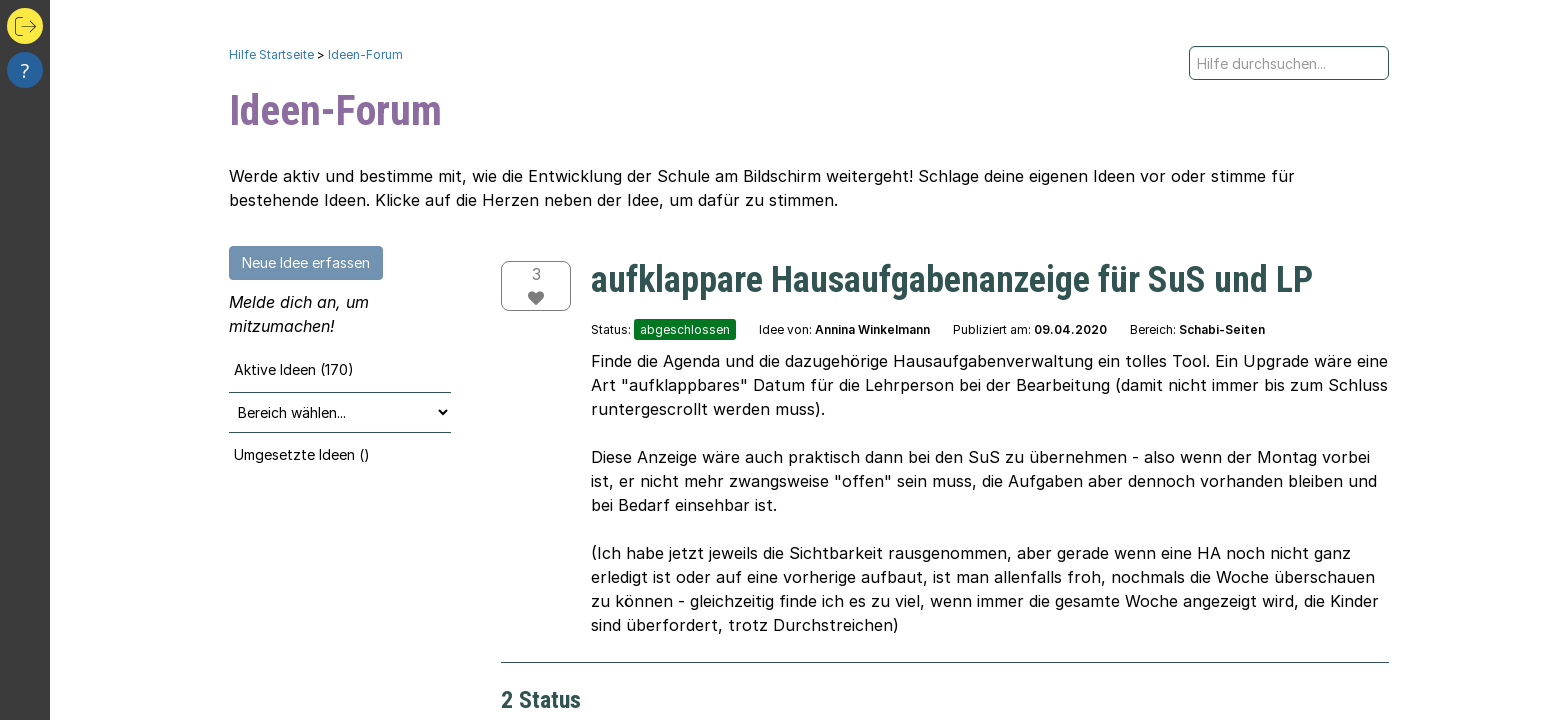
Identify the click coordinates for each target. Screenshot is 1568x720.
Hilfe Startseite (271, 54)
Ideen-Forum (365, 54)
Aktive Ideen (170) (294, 369)
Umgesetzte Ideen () (302, 454)
